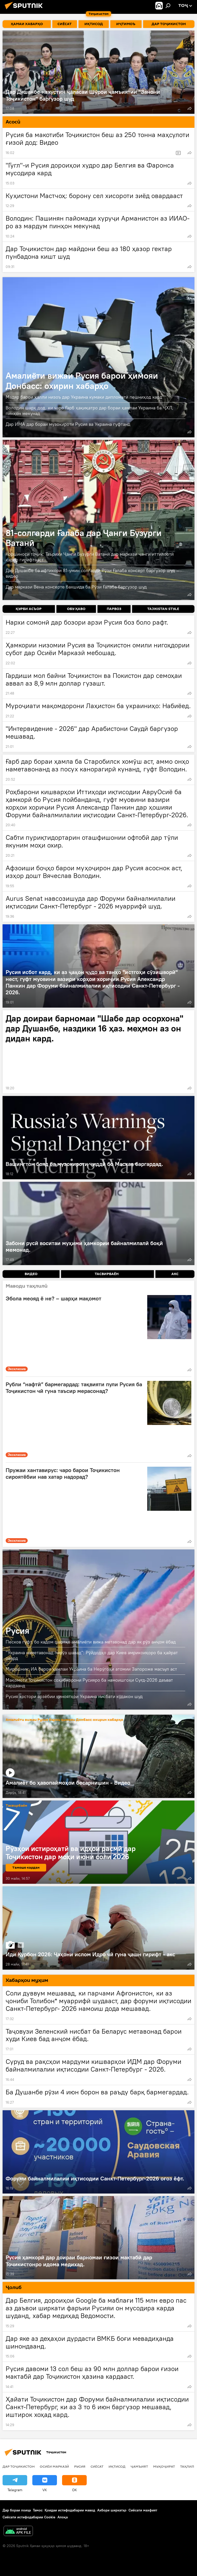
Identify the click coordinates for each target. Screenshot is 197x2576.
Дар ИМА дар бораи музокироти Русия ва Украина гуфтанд (68, 424)
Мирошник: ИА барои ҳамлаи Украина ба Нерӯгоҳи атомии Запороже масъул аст (91, 1669)
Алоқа (62, 2517)
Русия (17, 1630)
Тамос (38, 2510)
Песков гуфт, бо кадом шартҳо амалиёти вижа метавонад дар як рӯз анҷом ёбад (91, 1642)
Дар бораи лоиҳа (17, 2510)
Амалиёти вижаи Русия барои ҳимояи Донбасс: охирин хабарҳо (82, 380)
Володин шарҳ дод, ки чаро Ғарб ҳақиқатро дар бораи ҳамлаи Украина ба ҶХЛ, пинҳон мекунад (89, 410)
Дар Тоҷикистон (19, 2466)
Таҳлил (187, 2466)
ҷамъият (139, 2466)
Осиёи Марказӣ (54, 2466)
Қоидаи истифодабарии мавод (70, 2510)
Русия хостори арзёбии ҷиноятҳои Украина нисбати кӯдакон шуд (74, 1696)
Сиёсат (97, 2466)
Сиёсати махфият (143, 2510)
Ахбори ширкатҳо (111, 2510)
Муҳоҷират (164, 2466)
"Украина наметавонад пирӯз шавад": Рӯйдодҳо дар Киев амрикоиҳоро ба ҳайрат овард (92, 1655)
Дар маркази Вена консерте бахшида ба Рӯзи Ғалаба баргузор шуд (76, 587)
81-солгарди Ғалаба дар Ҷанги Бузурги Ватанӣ (84, 537)
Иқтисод (117, 2466)
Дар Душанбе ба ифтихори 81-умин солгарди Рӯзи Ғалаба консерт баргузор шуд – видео (92, 573)
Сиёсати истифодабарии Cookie (29, 2517)
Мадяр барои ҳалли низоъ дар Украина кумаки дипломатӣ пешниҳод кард (84, 397)
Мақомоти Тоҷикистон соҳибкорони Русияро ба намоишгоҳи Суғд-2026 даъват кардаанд (89, 1683)
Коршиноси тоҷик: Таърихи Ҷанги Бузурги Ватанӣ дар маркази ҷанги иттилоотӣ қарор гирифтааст (90, 557)
